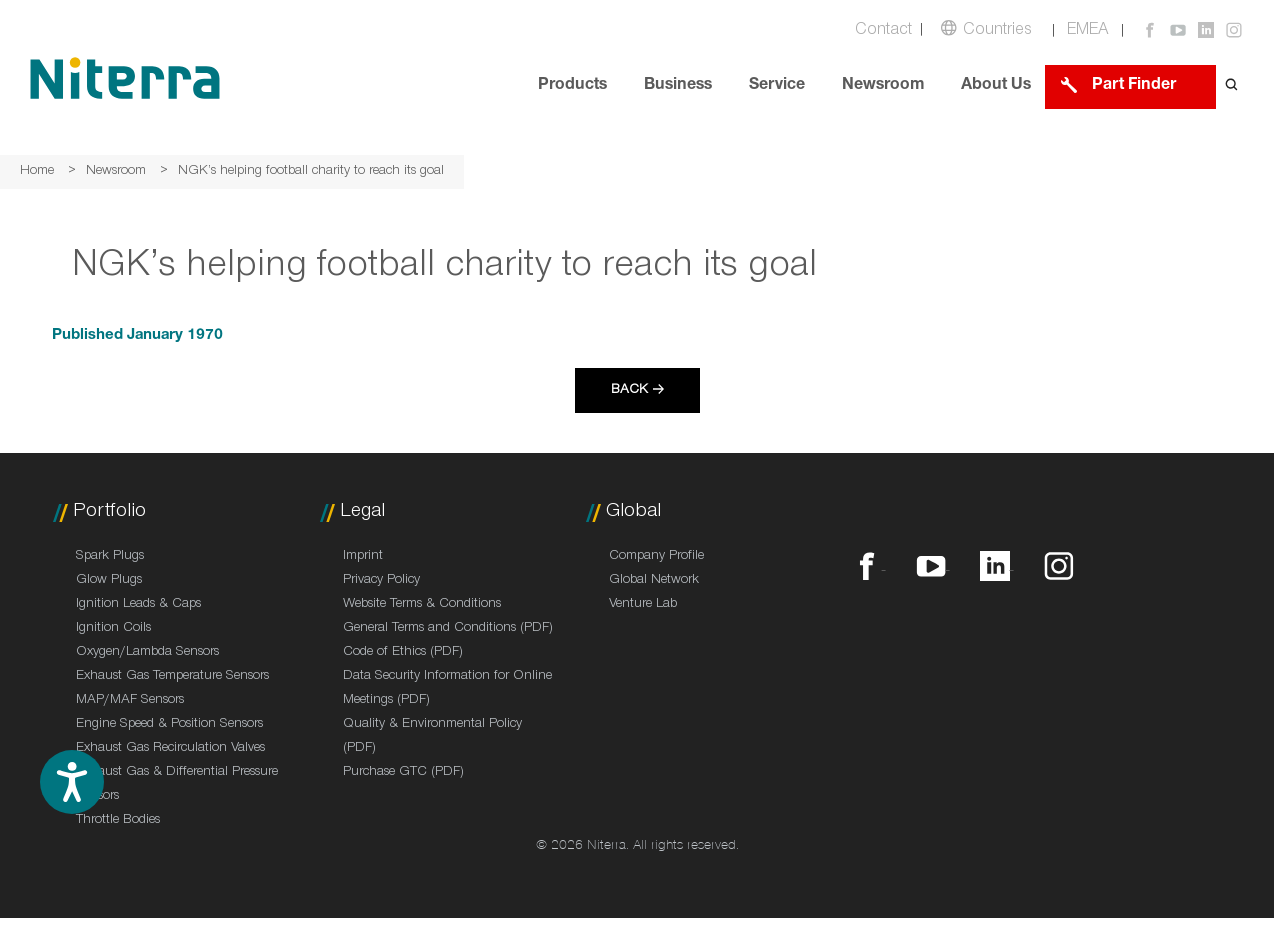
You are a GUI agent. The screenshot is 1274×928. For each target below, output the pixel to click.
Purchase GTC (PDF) (403, 773)
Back (629, 391)
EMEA (1088, 31)
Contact (883, 31)
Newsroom (883, 86)
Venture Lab (643, 605)
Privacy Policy (381, 581)
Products (572, 86)
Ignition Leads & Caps (138, 605)
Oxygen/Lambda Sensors (147, 653)
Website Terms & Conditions (422, 605)
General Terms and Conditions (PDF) (448, 629)
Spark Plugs (110, 557)
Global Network (654, 581)
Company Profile (656, 557)
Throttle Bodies (118, 821)
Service (777, 86)
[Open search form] (1232, 86)
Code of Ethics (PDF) (403, 653)
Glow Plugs (109, 581)
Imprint (363, 557)
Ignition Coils (113, 629)
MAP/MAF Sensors (130, 701)
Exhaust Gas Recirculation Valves (170, 749)
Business (678, 86)
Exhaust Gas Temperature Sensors (172, 677)
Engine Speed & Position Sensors (169, 725)
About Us (996, 86)
